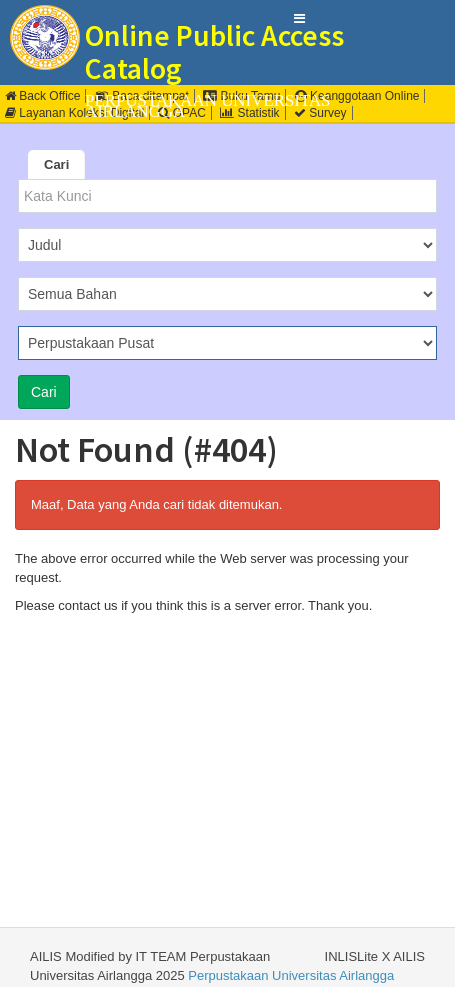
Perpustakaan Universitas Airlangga (291, 975)
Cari (56, 164)
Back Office (42, 96)
